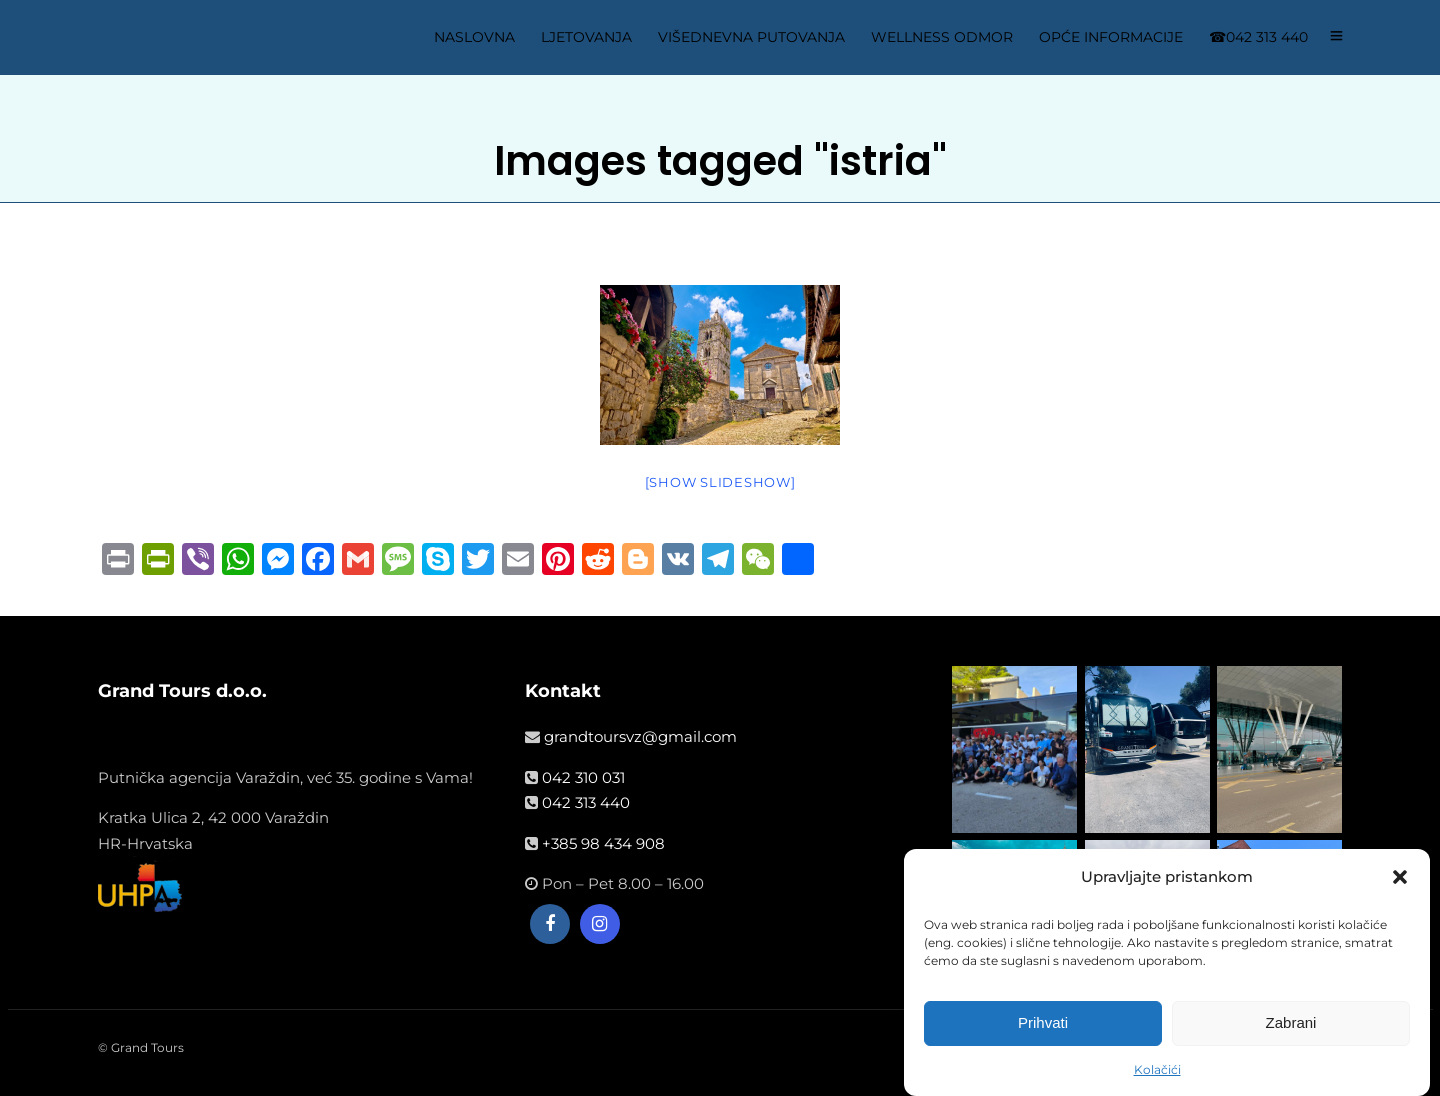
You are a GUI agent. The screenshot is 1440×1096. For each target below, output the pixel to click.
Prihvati (1043, 1026)
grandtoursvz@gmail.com (640, 736)
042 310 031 (583, 777)
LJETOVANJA (586, 37)
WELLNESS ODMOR (942, 37)
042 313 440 (586, 802)
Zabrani (1291, 1026)
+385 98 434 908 (603, 843)
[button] (1400, 881)
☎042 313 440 (1258, 37)
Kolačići (1157, 1073)
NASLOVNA (474, 37)
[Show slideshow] (720, 482)
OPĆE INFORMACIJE (1111, 37)
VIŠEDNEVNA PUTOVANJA (751, 37)
